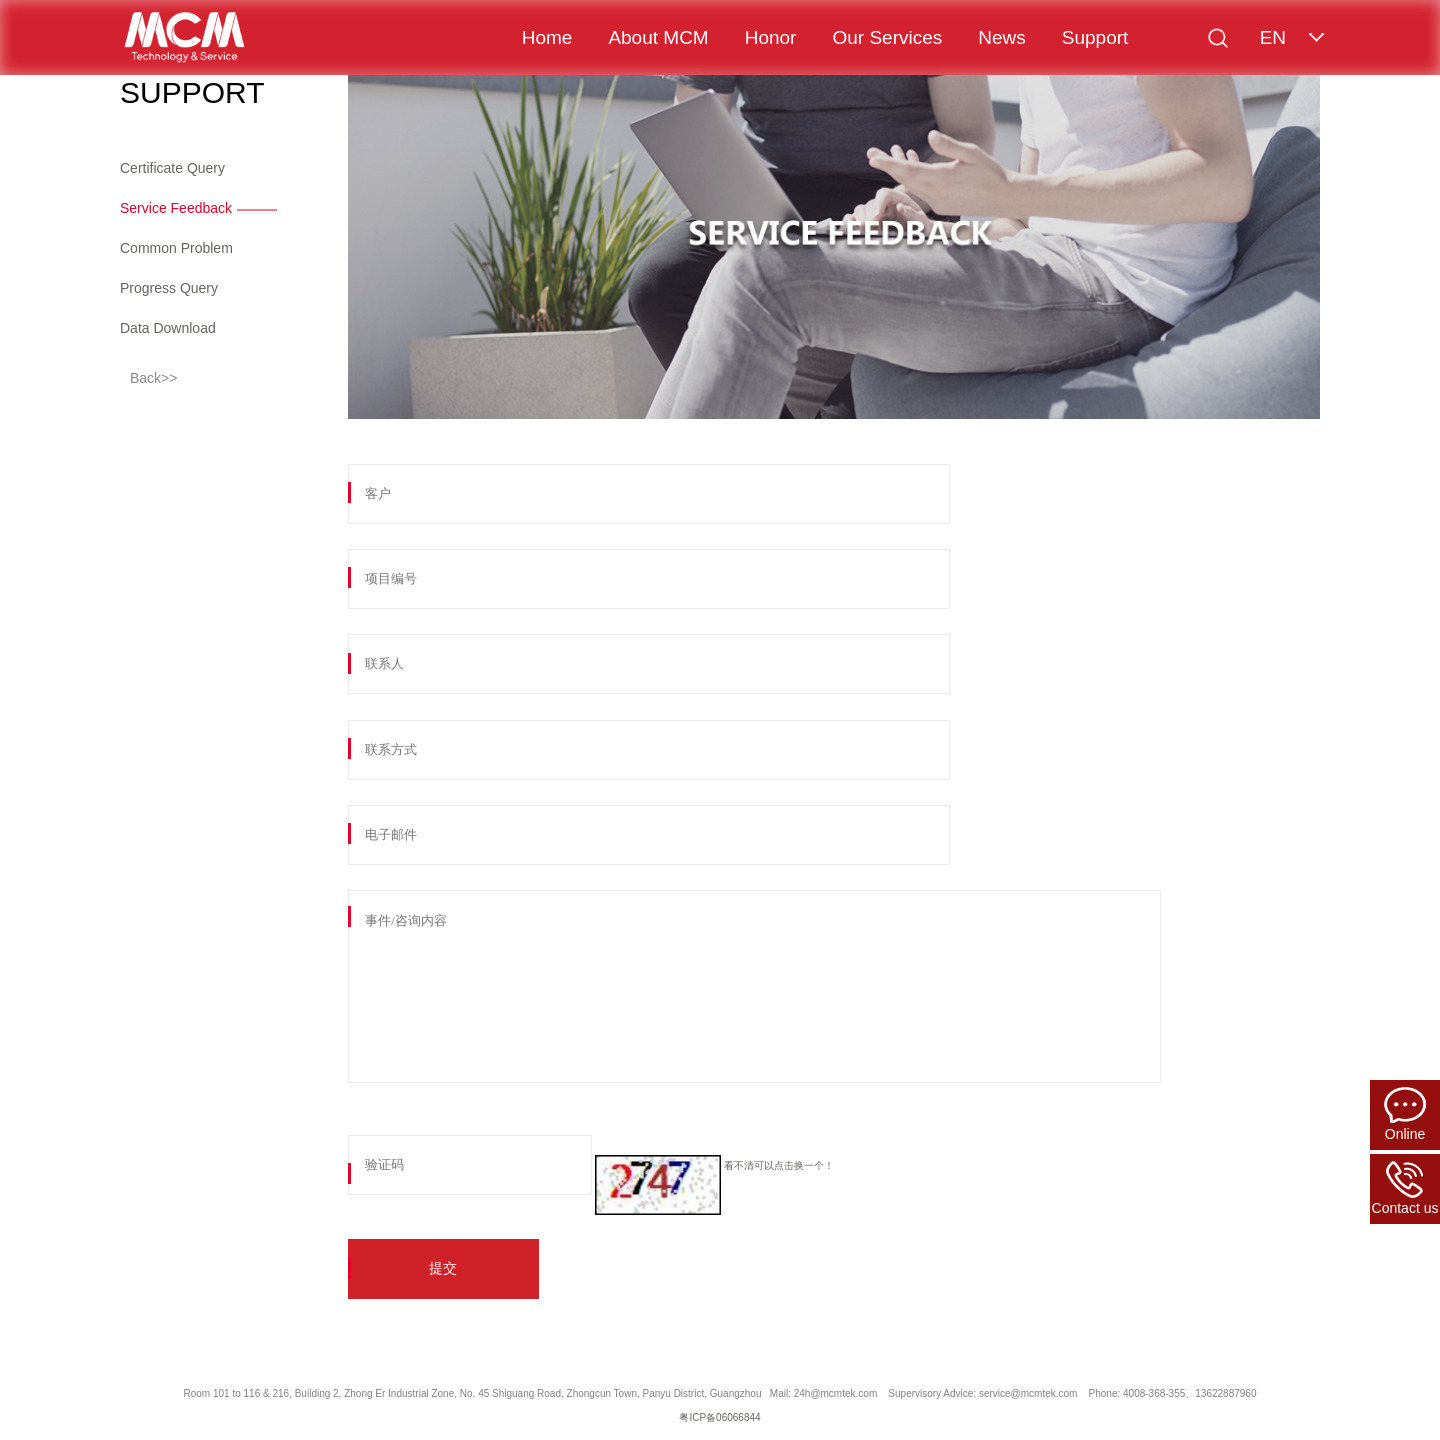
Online (1405, 1114)
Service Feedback (176, 208)
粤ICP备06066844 (719, 1417)
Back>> (153, 378)
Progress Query (169, 288)
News (1002, 37)
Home (547, 37)
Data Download (168, 328)
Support (1095, 37)
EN (1273, 37)
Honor (771, 37)
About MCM (658, 37)
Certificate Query (172, 168)
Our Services (887, 37)
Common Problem (176, 248)
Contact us (1405, 1188)
